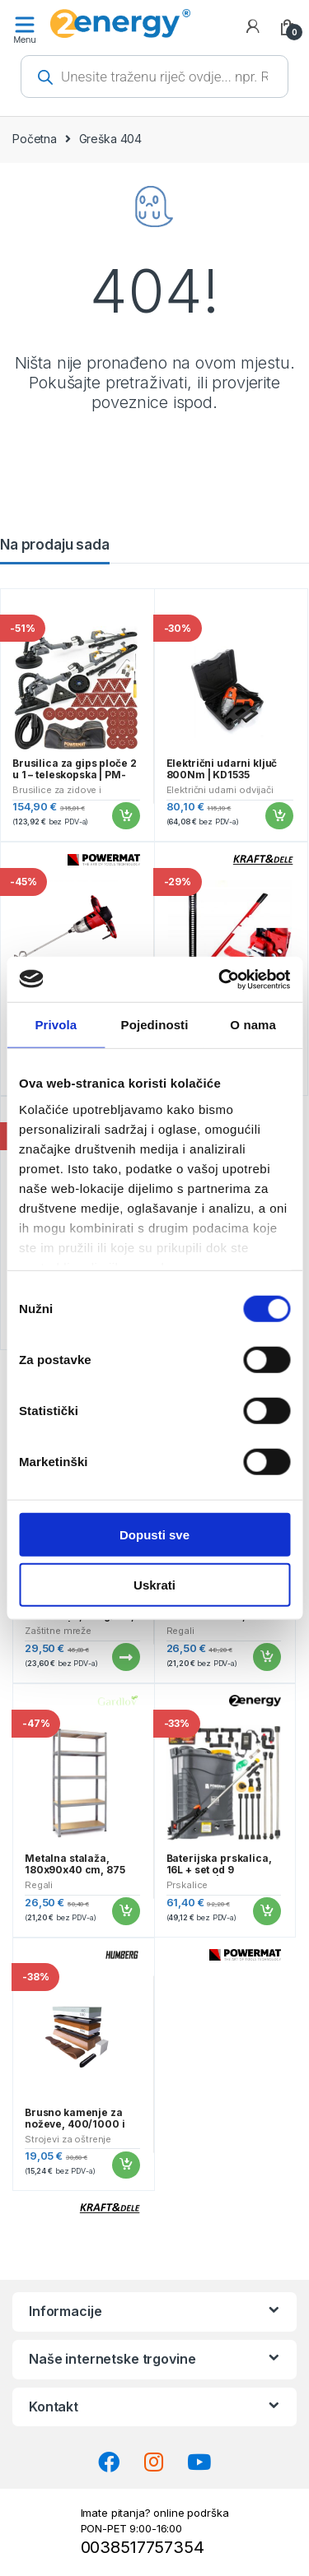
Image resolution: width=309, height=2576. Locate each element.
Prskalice (187, 1885)
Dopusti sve (154, 1535)
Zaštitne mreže (58, 1630)
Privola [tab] (56, 1025)
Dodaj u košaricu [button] (125, 816)
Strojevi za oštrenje (68, 2139)
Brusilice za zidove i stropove (56, 794)
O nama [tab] (253, 1025)
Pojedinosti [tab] (155, 1025)
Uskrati (154, 1585)
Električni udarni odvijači (220, 790)
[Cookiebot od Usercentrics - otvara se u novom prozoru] (220, 979)
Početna (34, 139)
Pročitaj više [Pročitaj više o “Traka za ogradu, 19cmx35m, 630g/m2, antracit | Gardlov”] (125, 1657)
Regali (180, 1630)
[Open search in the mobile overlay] (154, 76)
